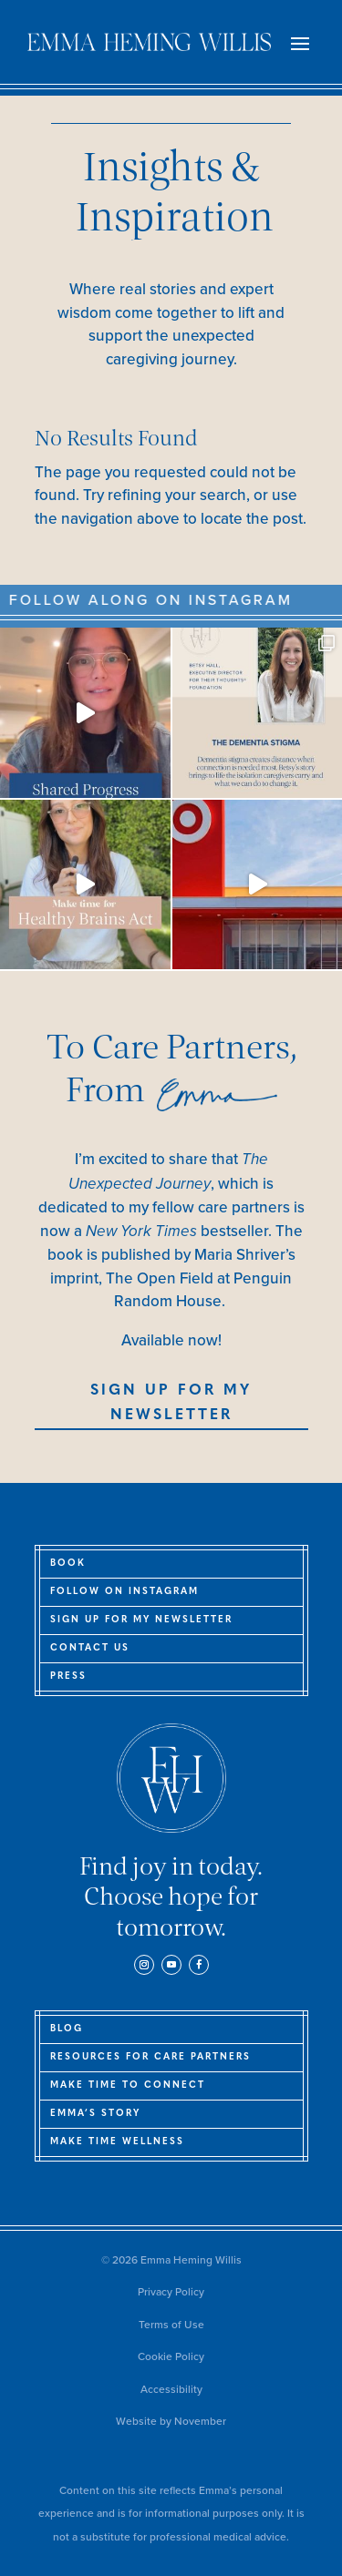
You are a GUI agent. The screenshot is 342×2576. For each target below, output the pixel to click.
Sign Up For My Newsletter (171, 1403)
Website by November (171, 2421)
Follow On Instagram (124, 1592)
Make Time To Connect (127, 2085)
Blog (66, 2029)
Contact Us (90, 1648)
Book (68, 1564)
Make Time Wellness (117, 2142)
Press (68, 1676)
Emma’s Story (95, 2114)
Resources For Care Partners (150, 2057)
